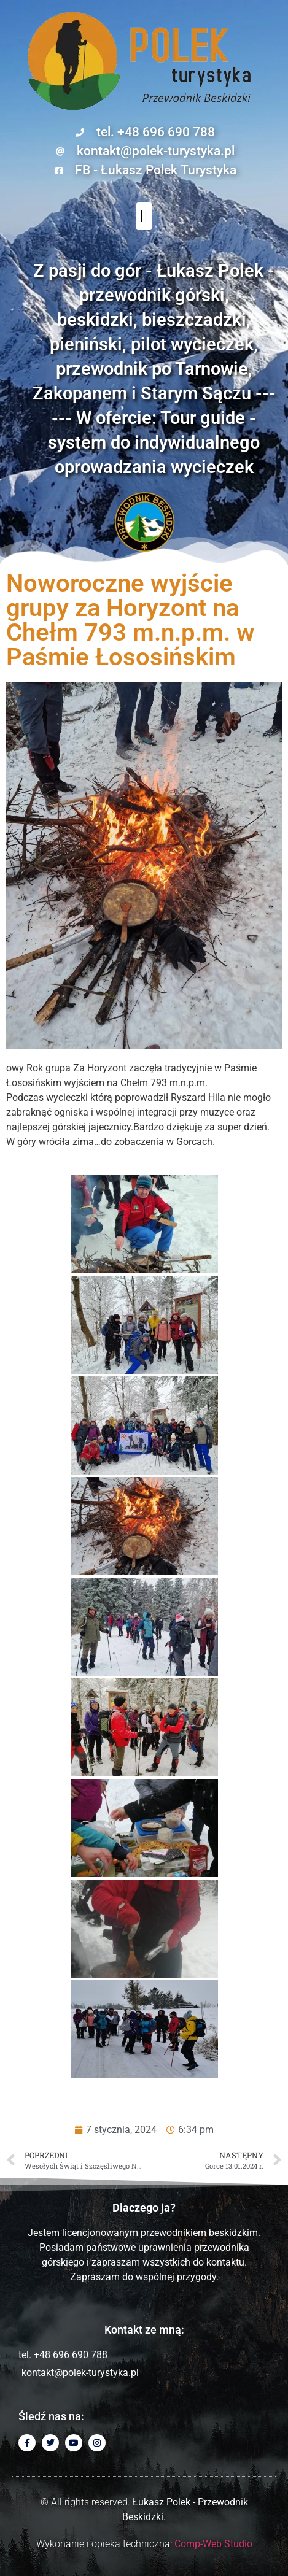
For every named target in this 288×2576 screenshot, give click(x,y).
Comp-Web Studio (213, 2544)
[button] (144, 216)
